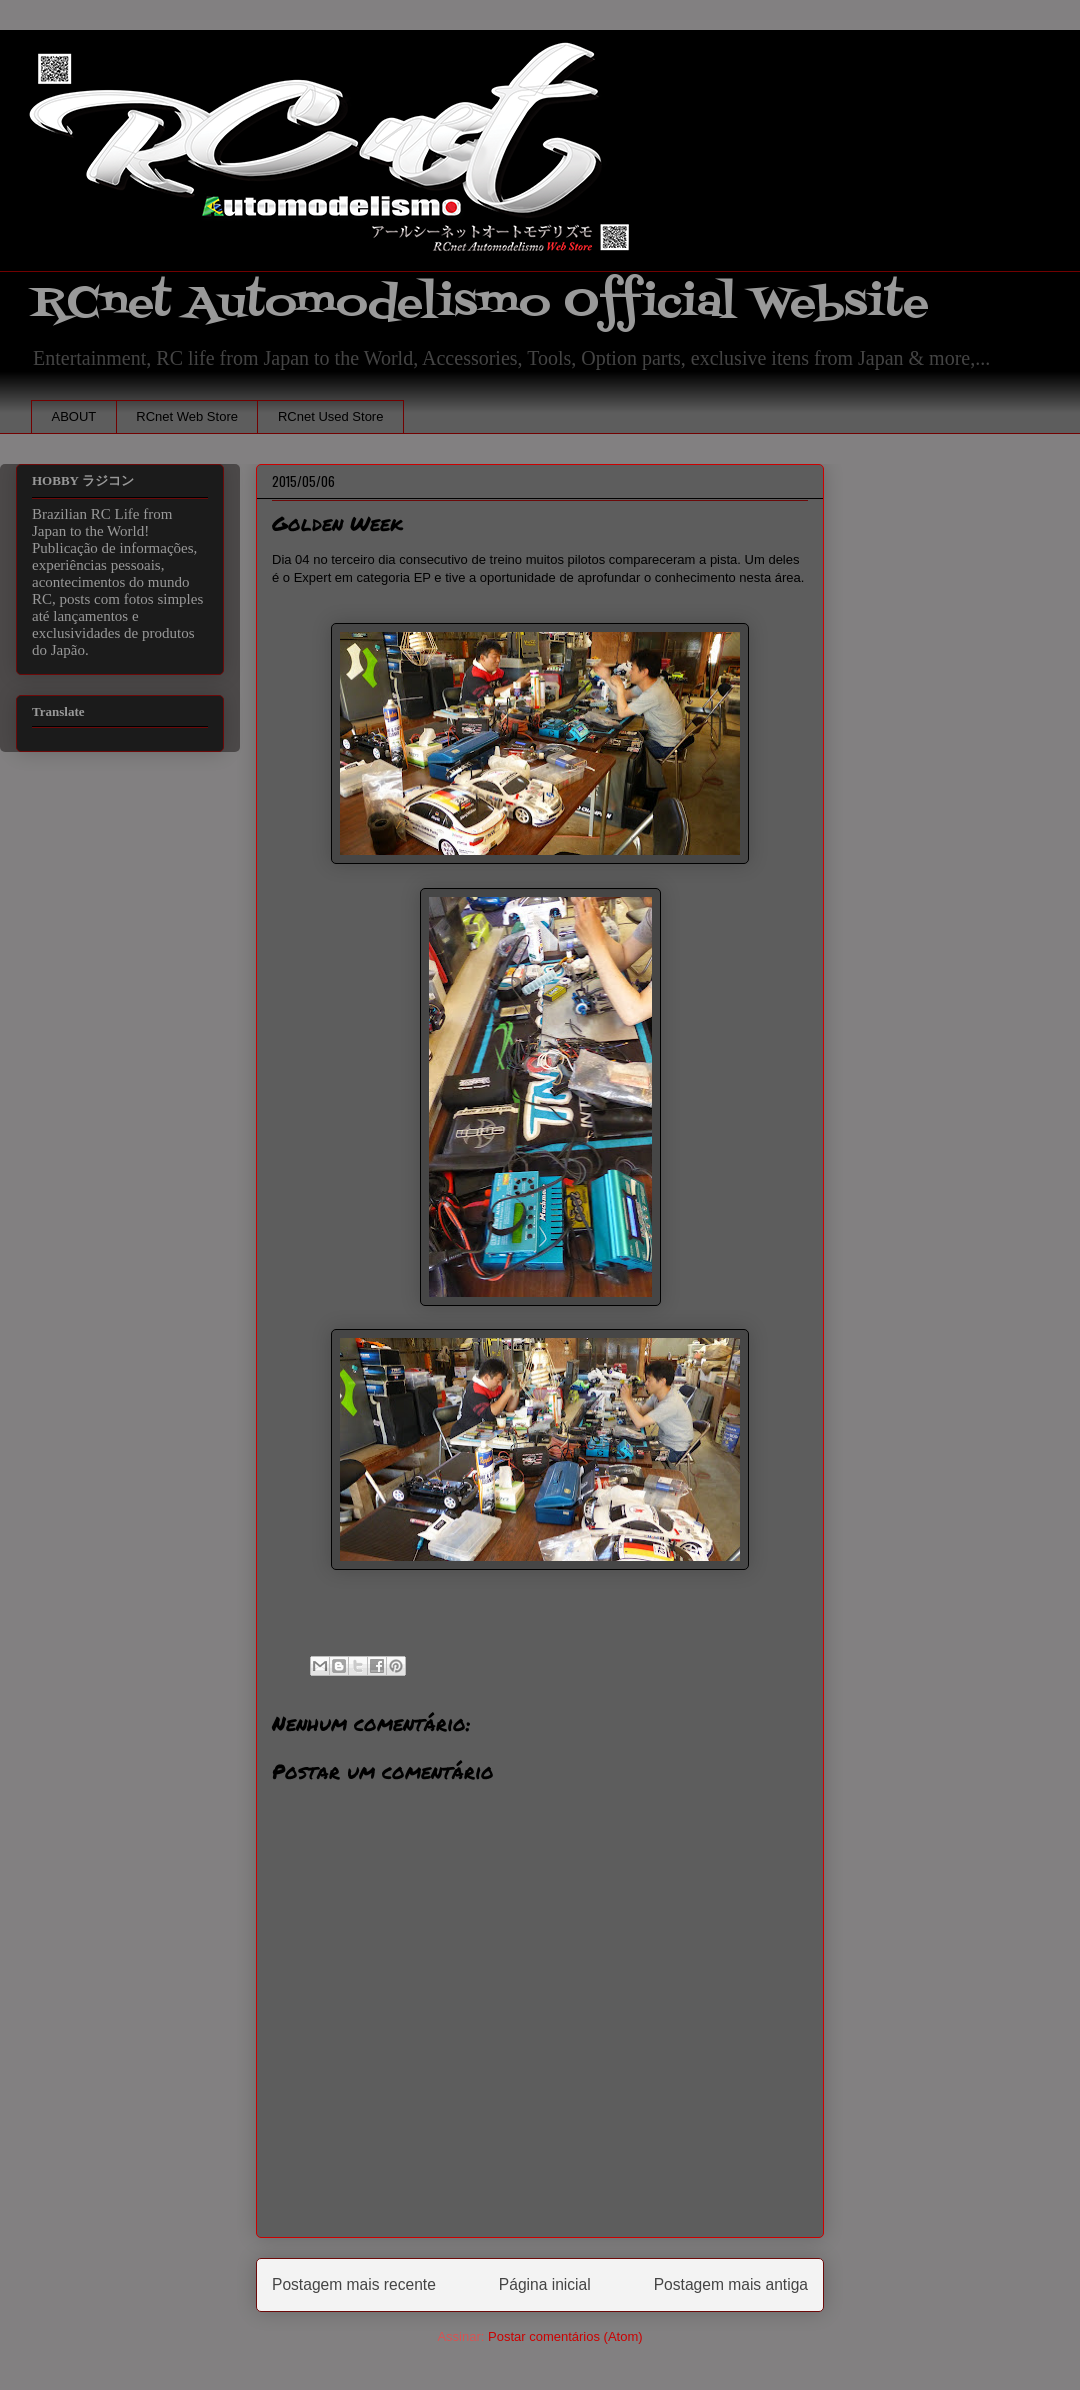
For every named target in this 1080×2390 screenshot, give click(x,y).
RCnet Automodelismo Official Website (480, 303)
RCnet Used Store (331, 416)
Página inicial (545, 2284)
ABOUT (74, 416)
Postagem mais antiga (731, 2284)
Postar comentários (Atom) (565, 2336)
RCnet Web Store (187, 416)
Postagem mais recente (354, 2284)
